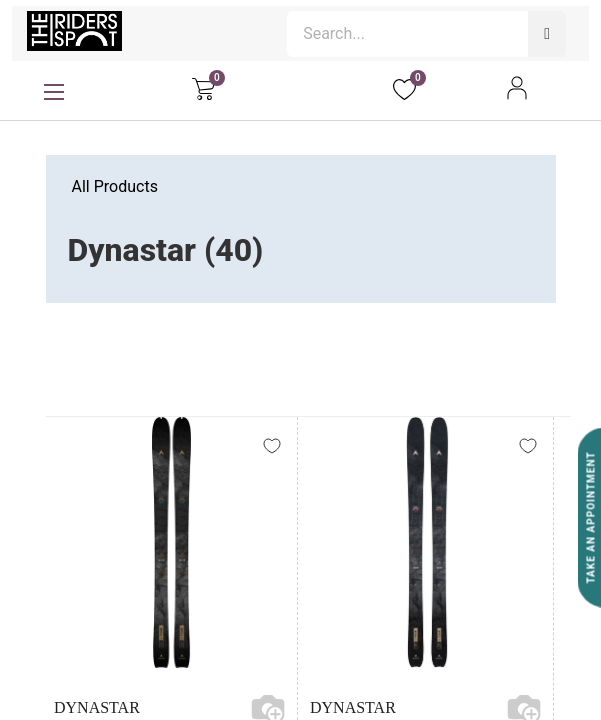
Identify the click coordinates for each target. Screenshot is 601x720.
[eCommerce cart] (203, 88)
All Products (115, 186)
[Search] (547, 34)
